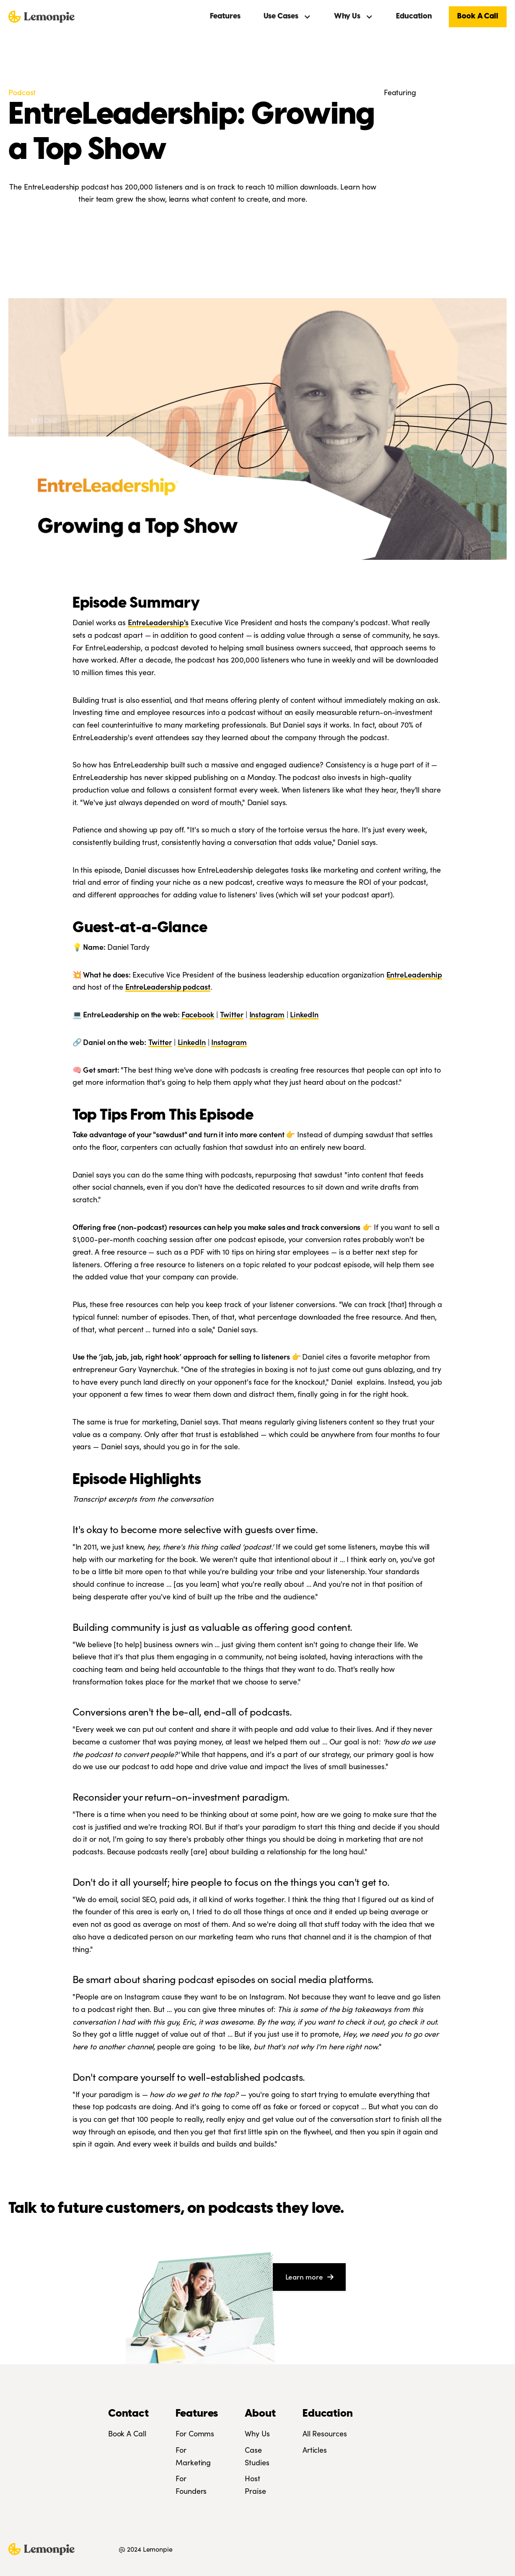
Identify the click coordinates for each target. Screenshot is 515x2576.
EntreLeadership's (158, 622)
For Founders (191, 2484)
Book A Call (477, 17)
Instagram (267, 1014)
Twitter (231, 1014)
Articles (315, 2449)
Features (225, 17)
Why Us (257, 2433)
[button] (287, 16)
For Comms (195, 2433)
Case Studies (257, 2455)
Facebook (197, 1014)
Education (414, 17)
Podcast (22, 92)
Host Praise (255, 2484)
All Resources (325, 2433)
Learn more (309, 2277)
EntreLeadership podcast (167, 986)
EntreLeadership (414, 974)
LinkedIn (304, 1014)
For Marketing (193, 2455)
